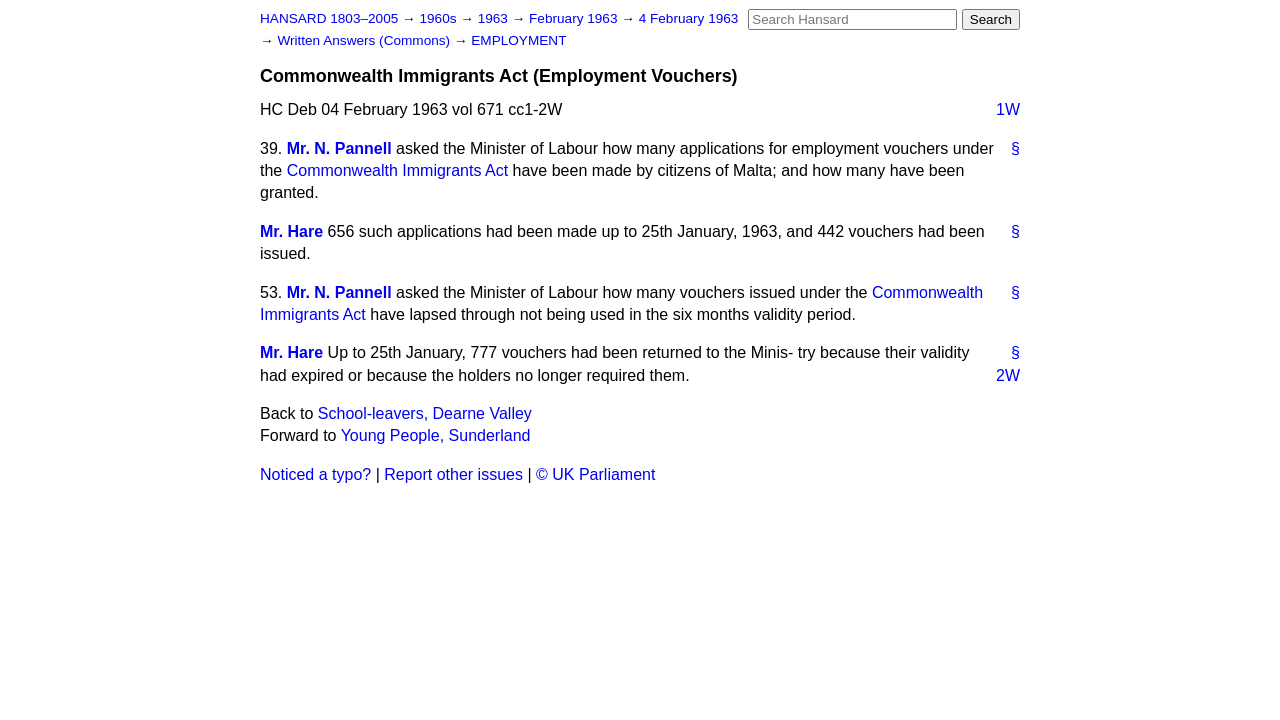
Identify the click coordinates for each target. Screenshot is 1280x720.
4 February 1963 (689, 18)
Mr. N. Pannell (339, 148)
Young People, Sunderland (436, 435)
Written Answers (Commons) (365, 40)
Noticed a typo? (315, 474)
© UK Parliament (595, 474)
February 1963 (575, 18)
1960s (439, 18)
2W (1008, 375)
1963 (495, 18)
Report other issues (453, 474)
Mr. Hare (291, 231)
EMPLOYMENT (518, 40)
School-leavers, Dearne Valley (425, 413)
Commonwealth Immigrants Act (397, 170)
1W (1008, 109)
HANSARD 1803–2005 (329, 18)
